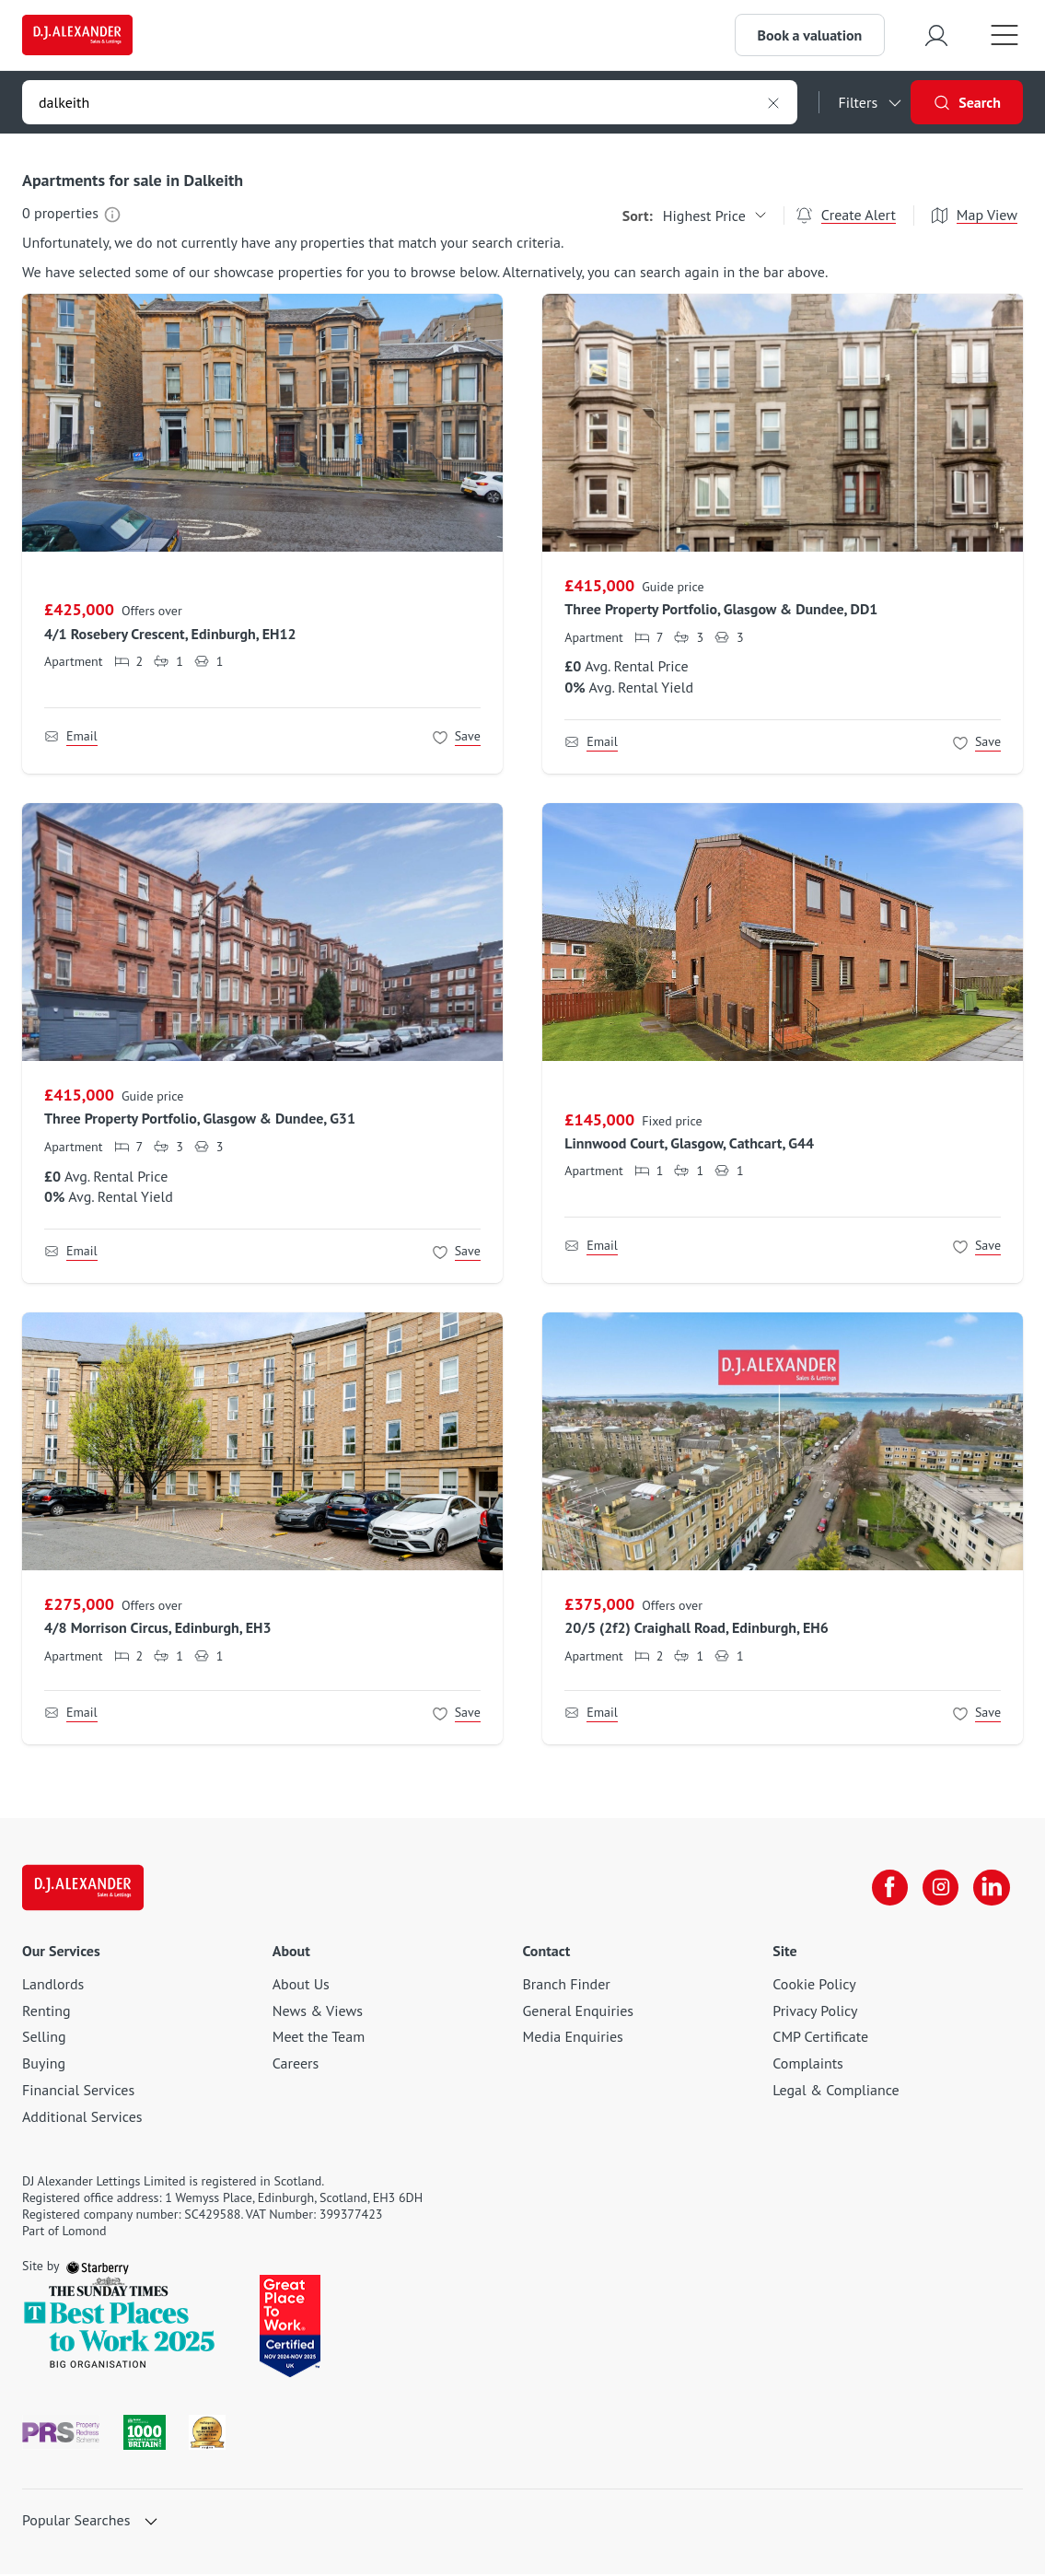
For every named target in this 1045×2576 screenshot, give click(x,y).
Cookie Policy (813, 1985)
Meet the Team (319, 2038)
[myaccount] (934, 35)
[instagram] (938, 1889)
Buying (43, 2065)
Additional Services (82, 2118)
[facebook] (886, 1889)
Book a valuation (807, 36)
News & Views (318, 2012)
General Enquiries (578, 2012)
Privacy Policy (814, 2012)
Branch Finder (566, 1985)
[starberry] (98, 2267)
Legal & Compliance (835, 2091)
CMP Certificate (820, 2038)
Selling (44, 2038)
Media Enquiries (573, 2038)
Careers (296, 2065)
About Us (301, 1985)
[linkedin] (989, 1889)
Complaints (807, 2065)
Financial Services (78, 2091)
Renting (46, 2012)
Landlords (53, 1985)
